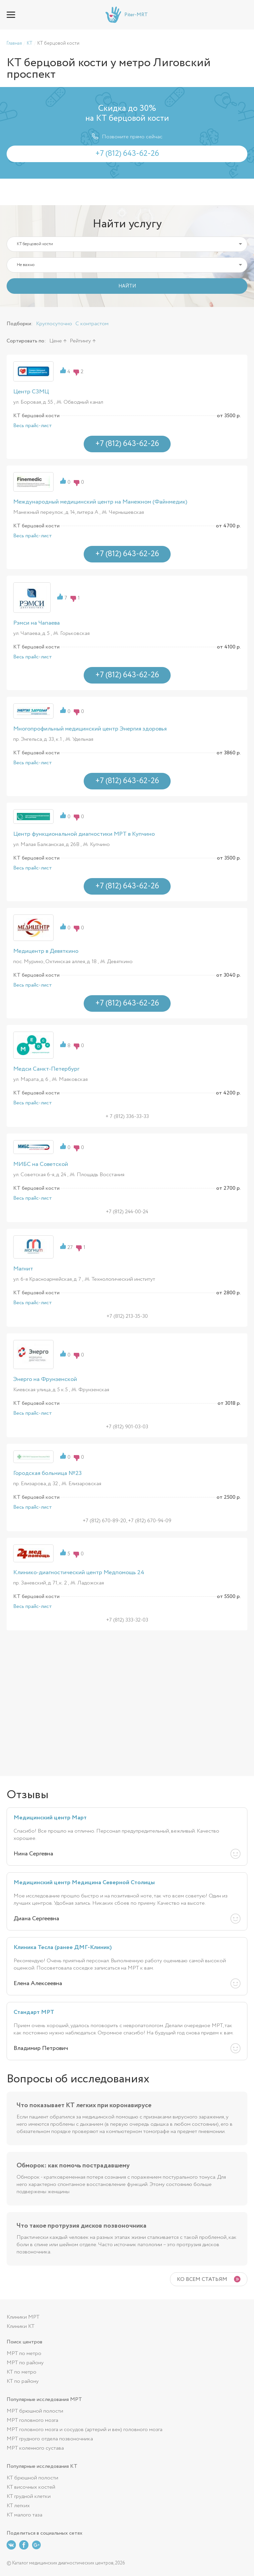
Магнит (23, 1268)
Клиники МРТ (23, 2317)
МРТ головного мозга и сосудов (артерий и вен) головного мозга (84, 2429)
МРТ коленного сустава (35, 2448)
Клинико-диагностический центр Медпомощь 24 (78, 1572)
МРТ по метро (24, 2353)
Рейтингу (80, 341)
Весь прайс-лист (32, 425)
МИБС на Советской (40, 1164)
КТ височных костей (31, 2487)
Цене (55, 341)
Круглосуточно (54, 324)
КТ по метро (21, 2372)
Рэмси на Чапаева (36, 623)
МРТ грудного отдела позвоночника (50, 2439)
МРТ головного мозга (32, 2420)
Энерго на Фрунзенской (45, 1379)
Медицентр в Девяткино (45, 951)
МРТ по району (25, 2363)
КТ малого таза (24, 2515)
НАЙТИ (127, 286)
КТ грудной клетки (29, 2496)
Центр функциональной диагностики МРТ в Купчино (84, 834)
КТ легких (18, 2505)
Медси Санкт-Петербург (46, 1069)
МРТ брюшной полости (35, 2411)
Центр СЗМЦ (31, 391)
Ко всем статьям (202, 2279)
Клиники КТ (20, 2326)
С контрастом (91, 324)
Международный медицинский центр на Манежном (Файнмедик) (100, 502)
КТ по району (23, 2381)
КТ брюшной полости (32, 2478)
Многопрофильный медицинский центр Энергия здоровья (90, 729)
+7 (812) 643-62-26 (242, 15)
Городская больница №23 (47, 1473)
